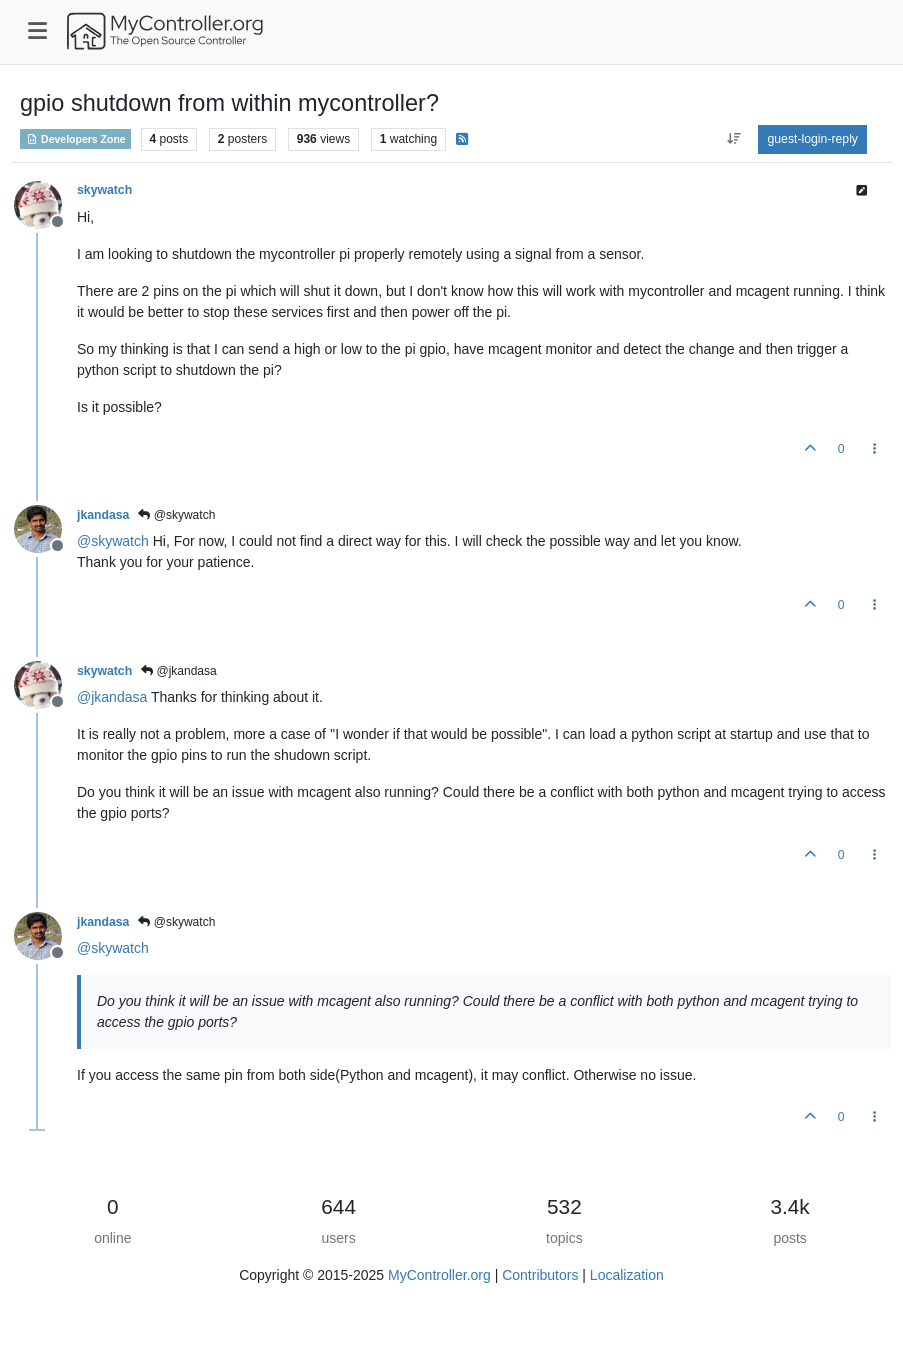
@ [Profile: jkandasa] (112, 697)
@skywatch (176, 515)
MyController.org (439, 1275)
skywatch (104, 190)
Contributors (540, 1275)
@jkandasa (179, 671)
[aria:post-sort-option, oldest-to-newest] (733, 139)
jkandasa (103, 515)
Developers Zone (75, 139)
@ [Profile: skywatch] (113, 541)
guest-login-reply (812, 139)
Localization (627, 1275)
